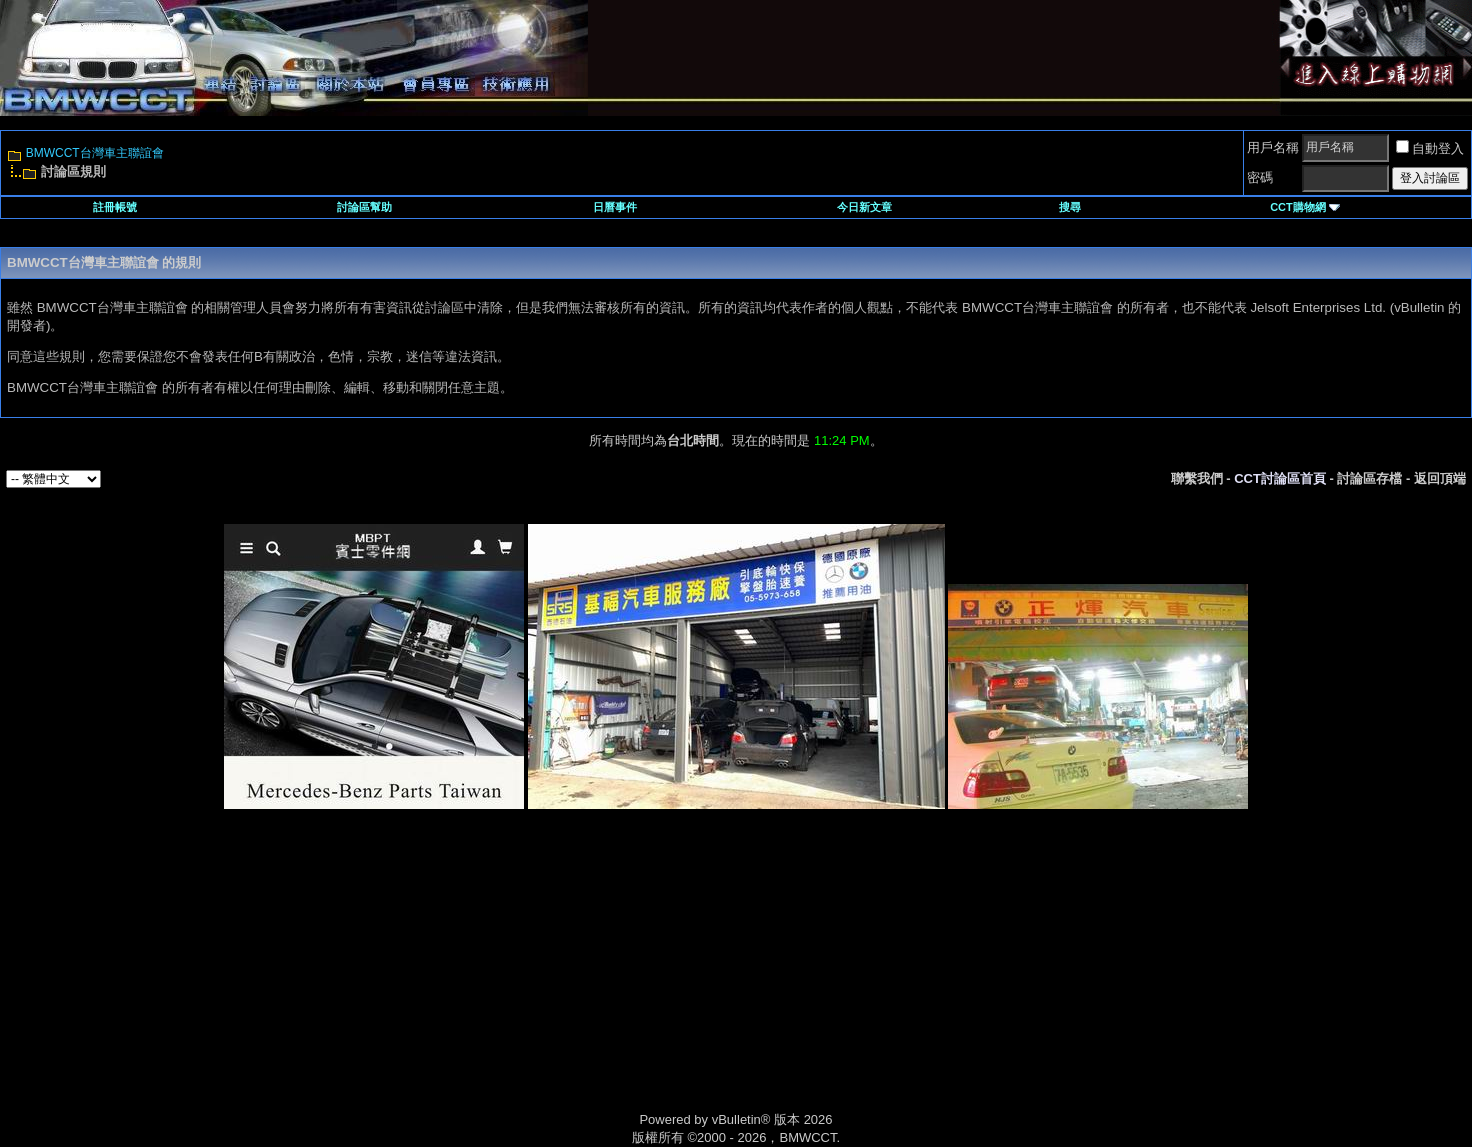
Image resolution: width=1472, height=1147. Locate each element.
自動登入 (1430, 148)
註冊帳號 (115, 207)
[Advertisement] (566, 983)
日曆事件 (615, 207)
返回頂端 (1440, 478)
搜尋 (1070, 207)
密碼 (1260, 177)
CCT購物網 (1305, 207)
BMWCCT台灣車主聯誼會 (95, 153)
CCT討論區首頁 (1280, 478)
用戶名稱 (1273, 147)
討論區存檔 (1369, 478)
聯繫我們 (1197, 478)
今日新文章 (864, 207)
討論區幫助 (364, 207)
